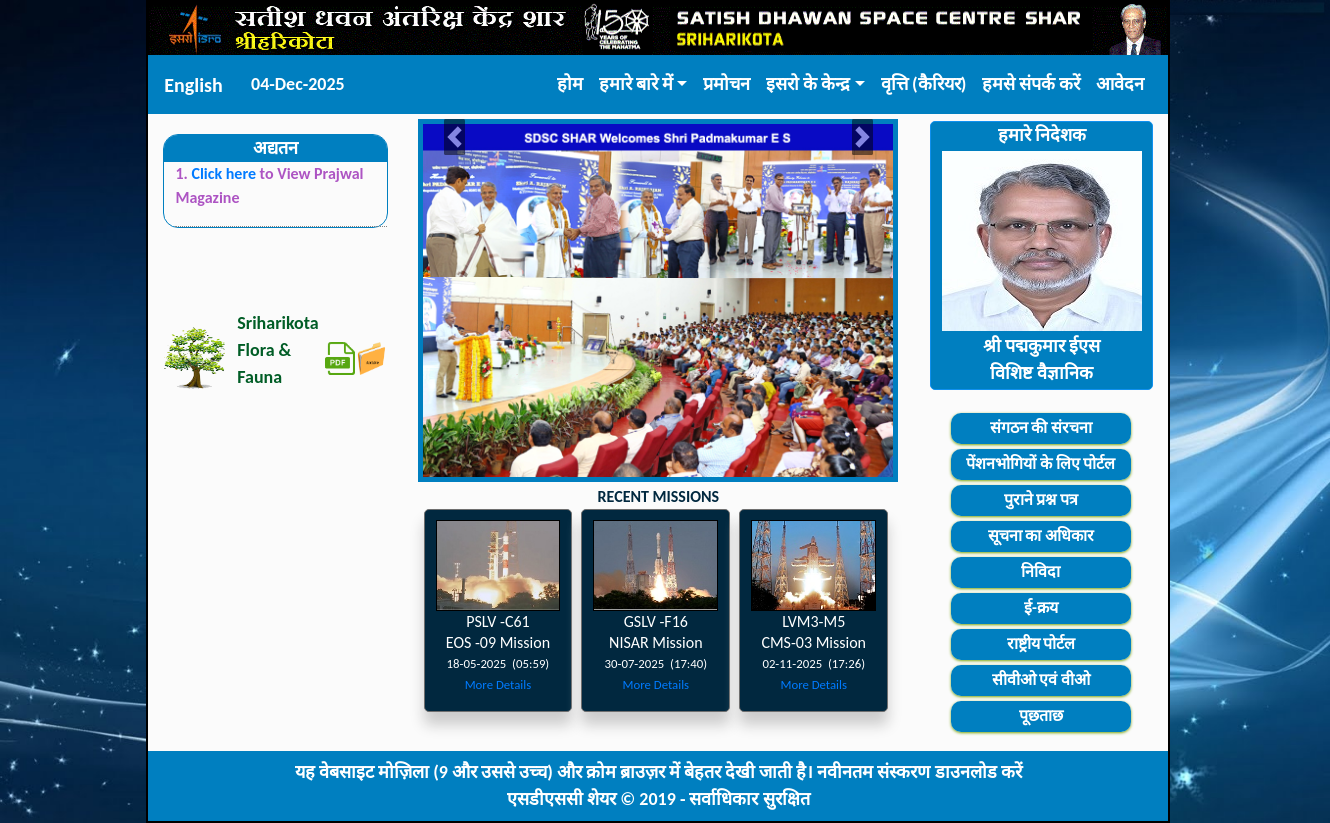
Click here (225, 173)
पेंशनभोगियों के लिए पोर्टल (1040, 463)
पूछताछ (1041, 715)
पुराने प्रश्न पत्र (1041, 499)
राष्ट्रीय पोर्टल (1041, 643)
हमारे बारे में (636, 84)
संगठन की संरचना (1041, 427)
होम (570, 84)
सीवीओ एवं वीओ (1041, 679)
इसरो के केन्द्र (808, 84)
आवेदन (1120, 84)
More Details (498, 684)
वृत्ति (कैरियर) (923, 84)
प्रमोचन (726, 84)
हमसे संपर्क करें (1031, 84)
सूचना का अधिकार (1041, 535)
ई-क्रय (1041, 607)
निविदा (1040, 571)
